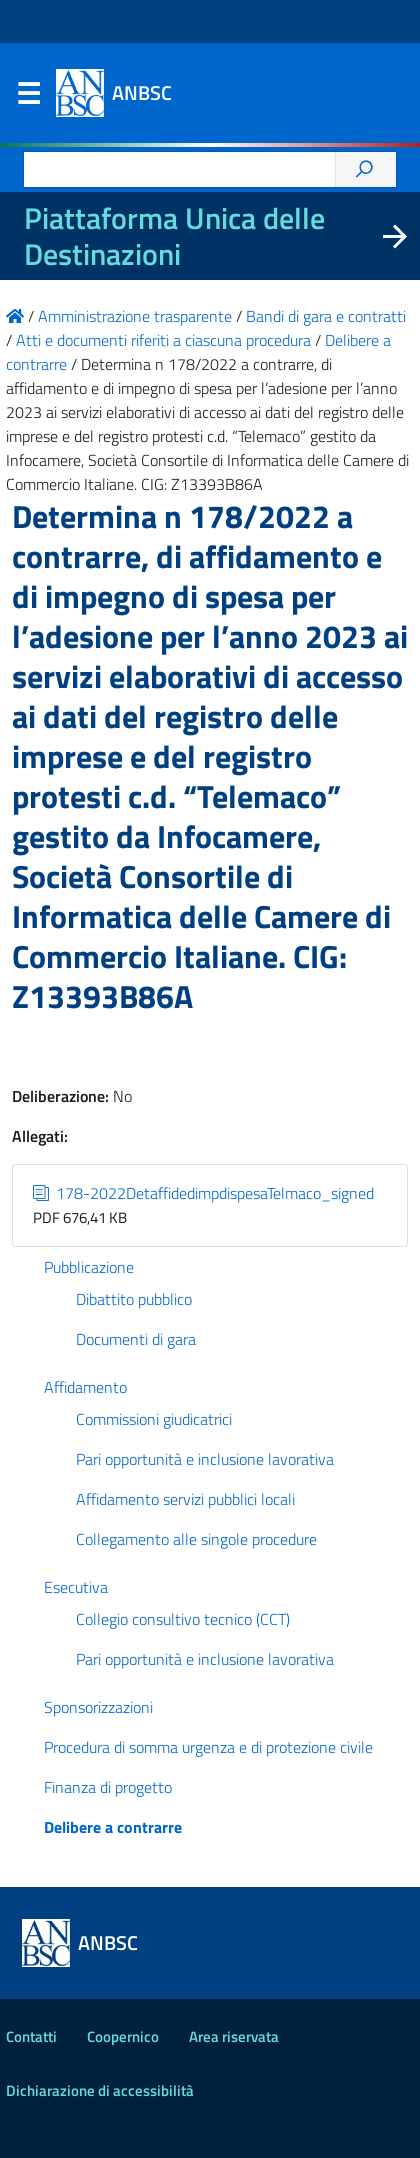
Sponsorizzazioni (98, 1707)
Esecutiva (76, 1587)
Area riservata (234, 2036)
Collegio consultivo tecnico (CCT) (183, 1619)
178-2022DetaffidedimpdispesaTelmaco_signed (203, 1193)
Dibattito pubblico (134, 1299)
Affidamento (85, 1387)
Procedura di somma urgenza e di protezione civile (208, 1747)
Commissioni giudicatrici (154, 1419)
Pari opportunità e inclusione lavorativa (205, 1459)
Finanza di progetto (108, 1787)
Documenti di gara (136, 1339)
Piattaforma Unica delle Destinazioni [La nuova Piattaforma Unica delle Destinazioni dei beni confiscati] (174, 236)
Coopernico (123, 2036)
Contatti (31, 2036)
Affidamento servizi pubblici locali (185, 1499)
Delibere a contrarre (113, 1827)
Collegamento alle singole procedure (196, 1539)
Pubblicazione (89, 1267)
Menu (28, 98)
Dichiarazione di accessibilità (100, 2090)
